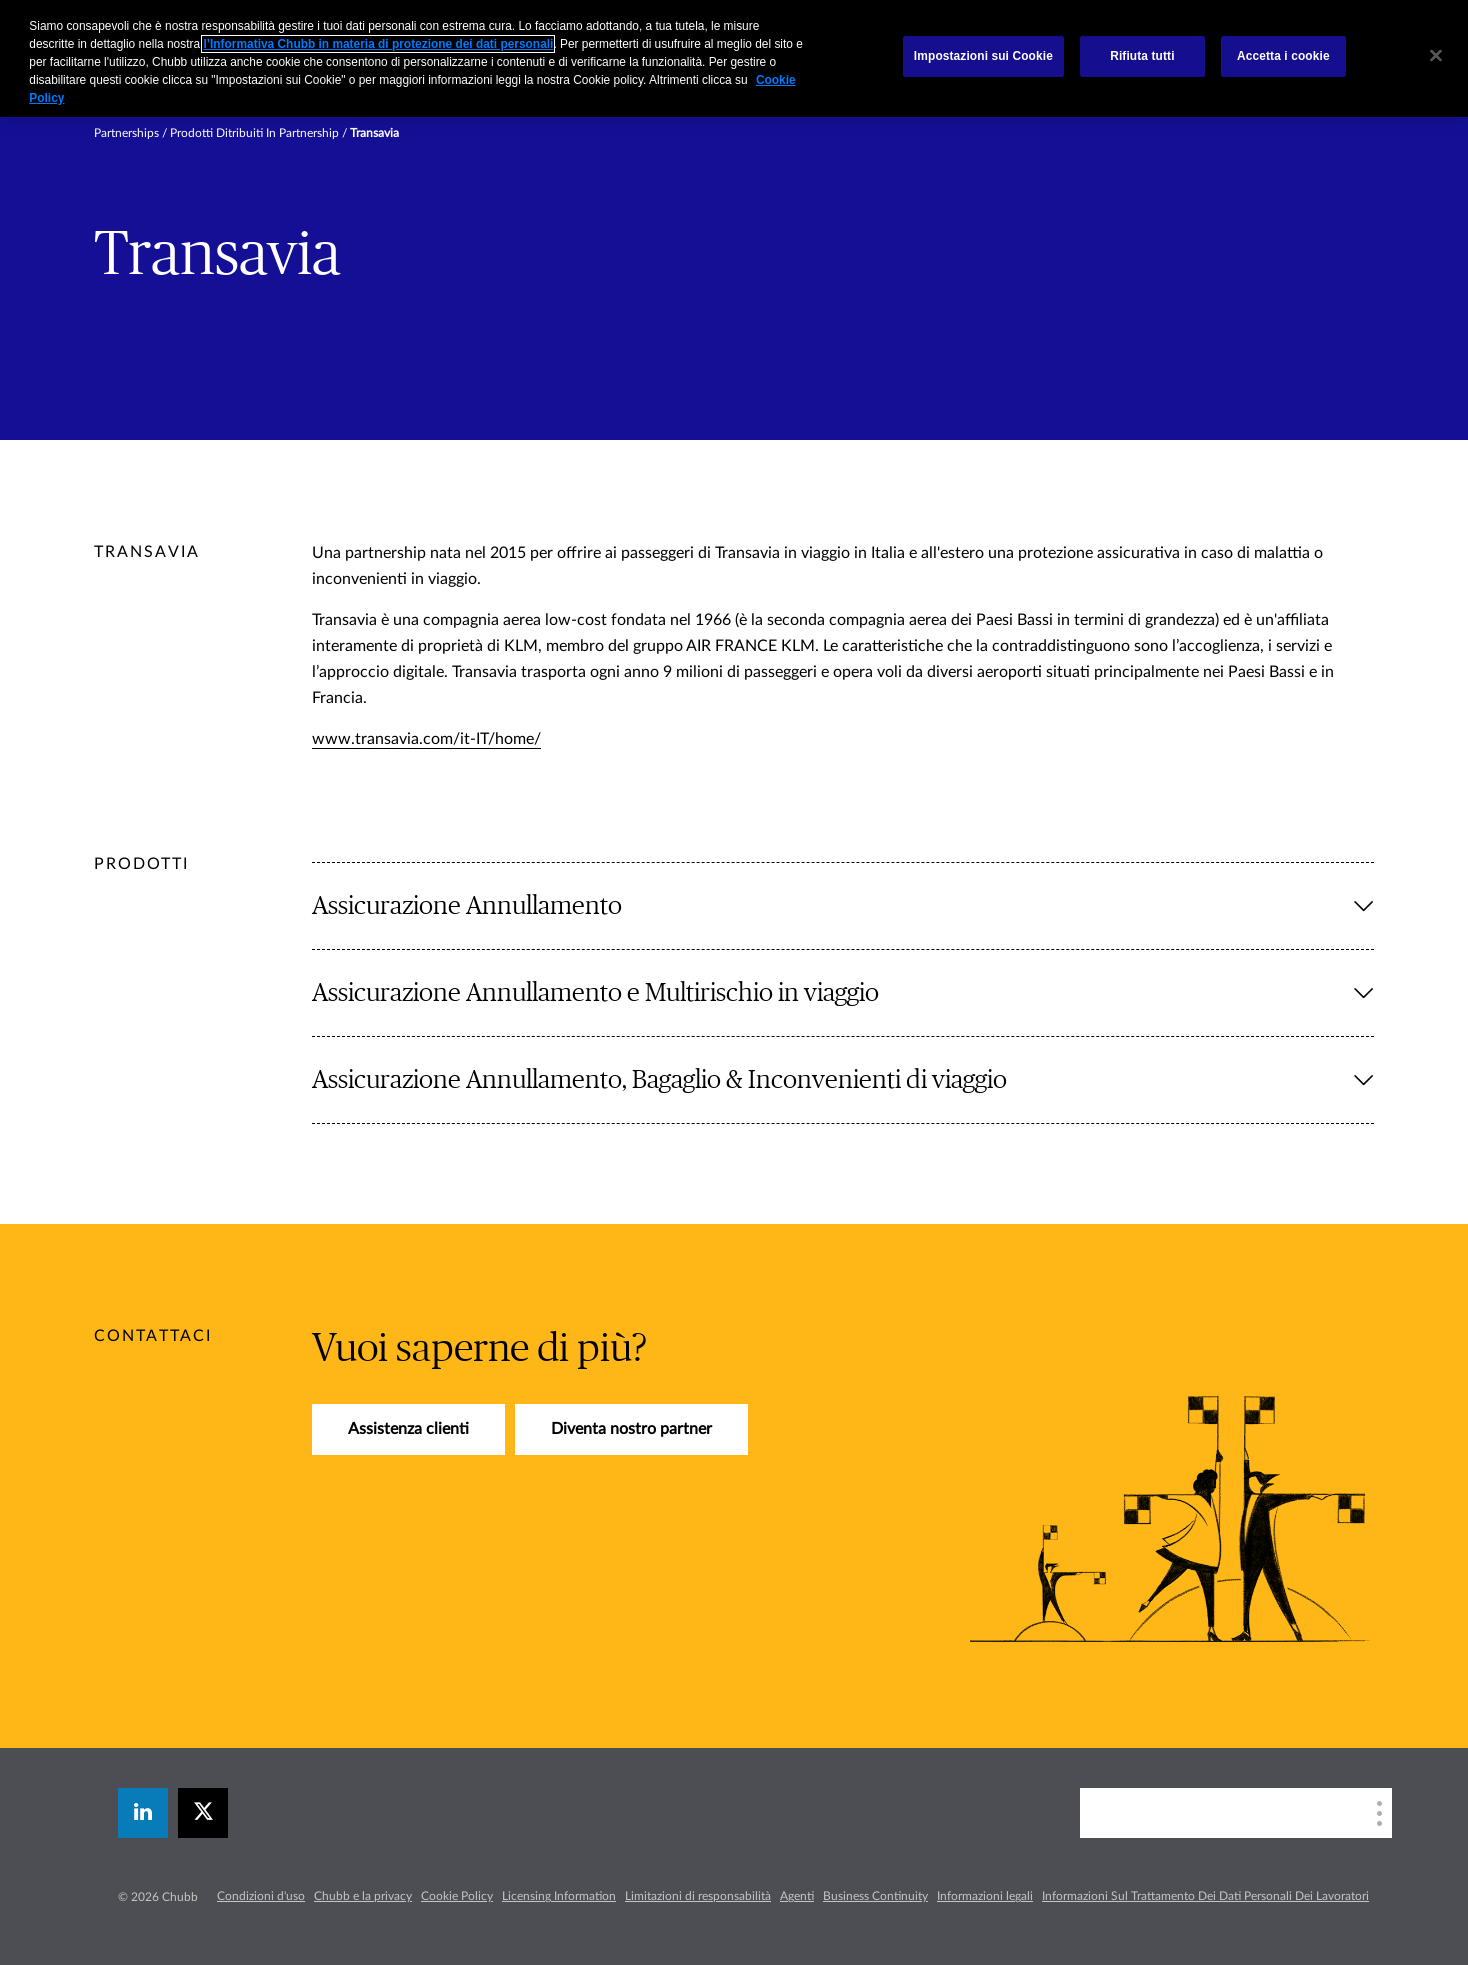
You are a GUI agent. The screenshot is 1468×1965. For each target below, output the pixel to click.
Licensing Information (559, 1896)
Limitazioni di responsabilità (698, 1896)
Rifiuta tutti (1142, 56)
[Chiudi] (1436, 56)
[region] (734, 58)
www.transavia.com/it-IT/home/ (426, 739)
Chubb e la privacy (363, 1896)
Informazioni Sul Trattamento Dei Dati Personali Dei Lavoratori (1205, 1896)
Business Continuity (875, 1896)
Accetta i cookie (1283, 56)
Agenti (797, 1896)
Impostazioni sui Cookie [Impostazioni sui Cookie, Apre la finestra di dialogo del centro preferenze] (983, 56)
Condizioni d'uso (261, 1896)
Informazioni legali (985, 1896)
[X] (203, 1813)
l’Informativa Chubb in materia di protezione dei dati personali (378, 44)
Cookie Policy (457, 1896)
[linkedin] (143, 1813)
